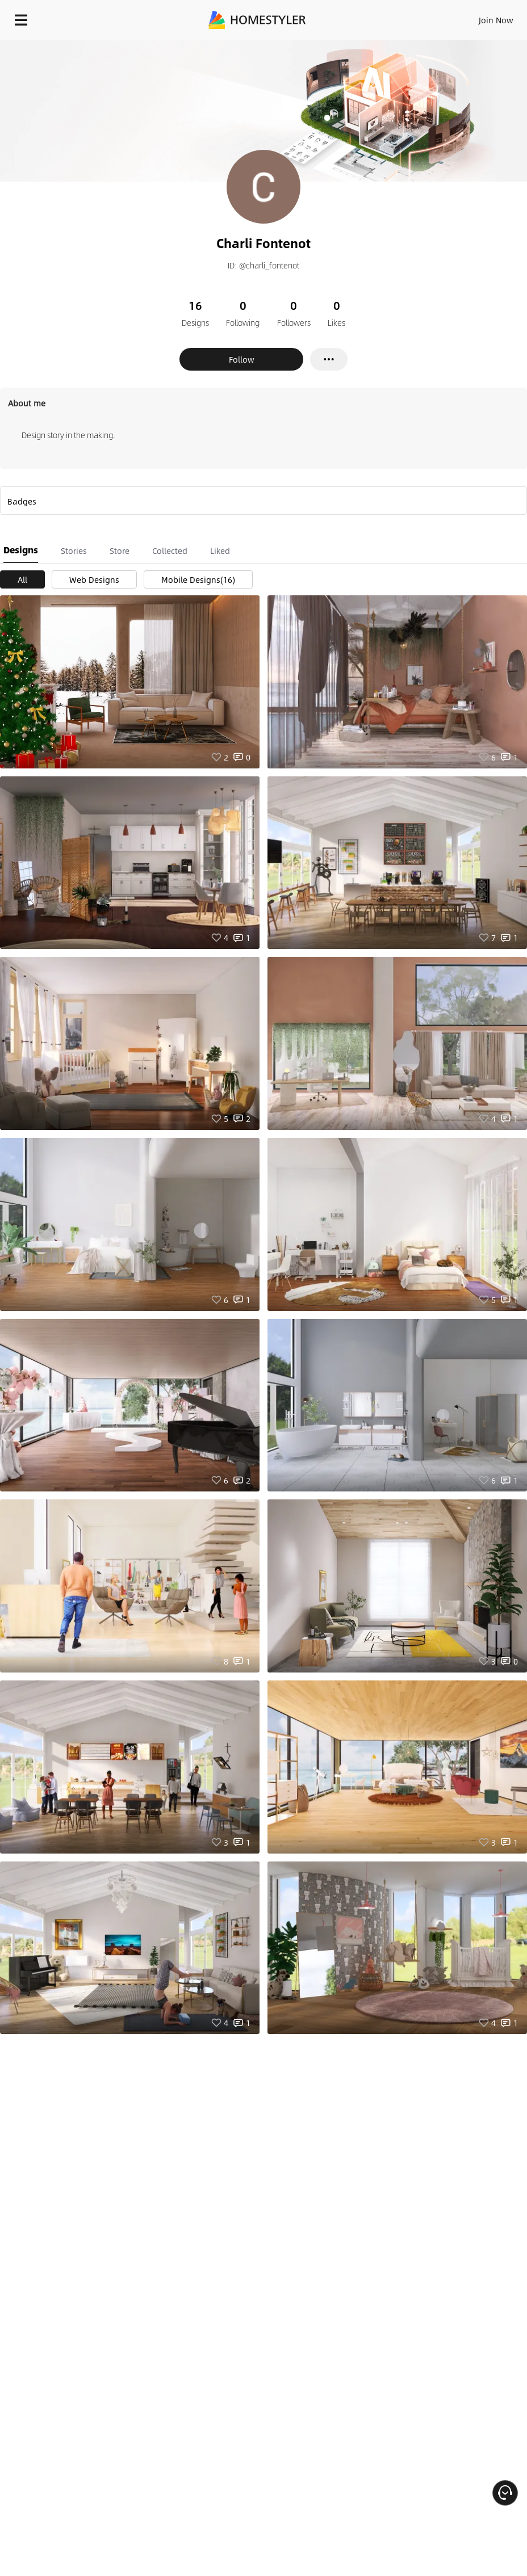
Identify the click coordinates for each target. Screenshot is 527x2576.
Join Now (496, 20)
